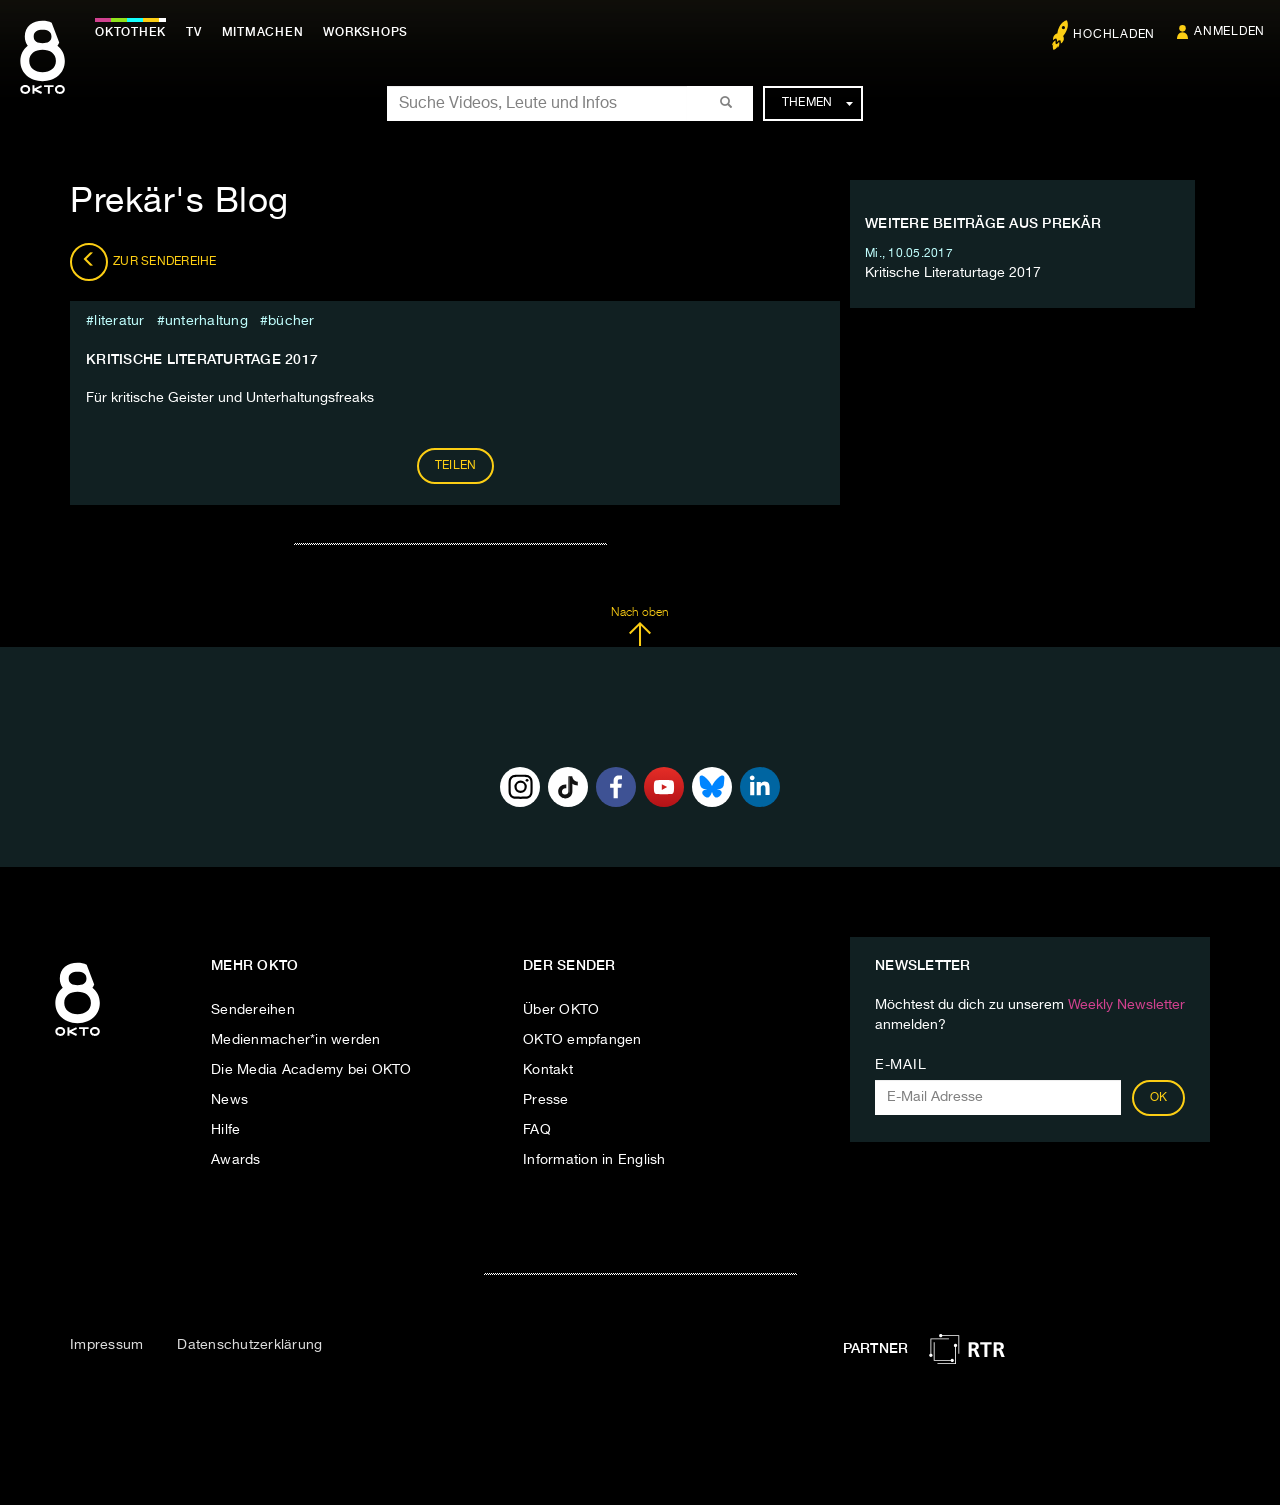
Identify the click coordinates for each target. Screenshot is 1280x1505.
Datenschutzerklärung (249, 1345)
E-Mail (900, 1065)
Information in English (594, 1160)
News (229, 1100)
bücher (291, 321)
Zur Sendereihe (143, 262)
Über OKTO (561, 1010)
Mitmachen (263, 32)
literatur (119, 321)
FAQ (537, 1130)
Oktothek (130, 32)
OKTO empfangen (582, 1040)
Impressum (106, 1345)
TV (194, 32)
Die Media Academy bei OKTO (311, 1070)
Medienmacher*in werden (296, 1040)
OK (1159, 1098)
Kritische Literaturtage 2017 (202, 359)
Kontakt (548, 1070)
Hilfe (225, 1130)
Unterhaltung (206, 321)
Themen (817, 103)
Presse (546, 1100)
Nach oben (639, 627)
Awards (236, 1160)
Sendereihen (253, 1010)
